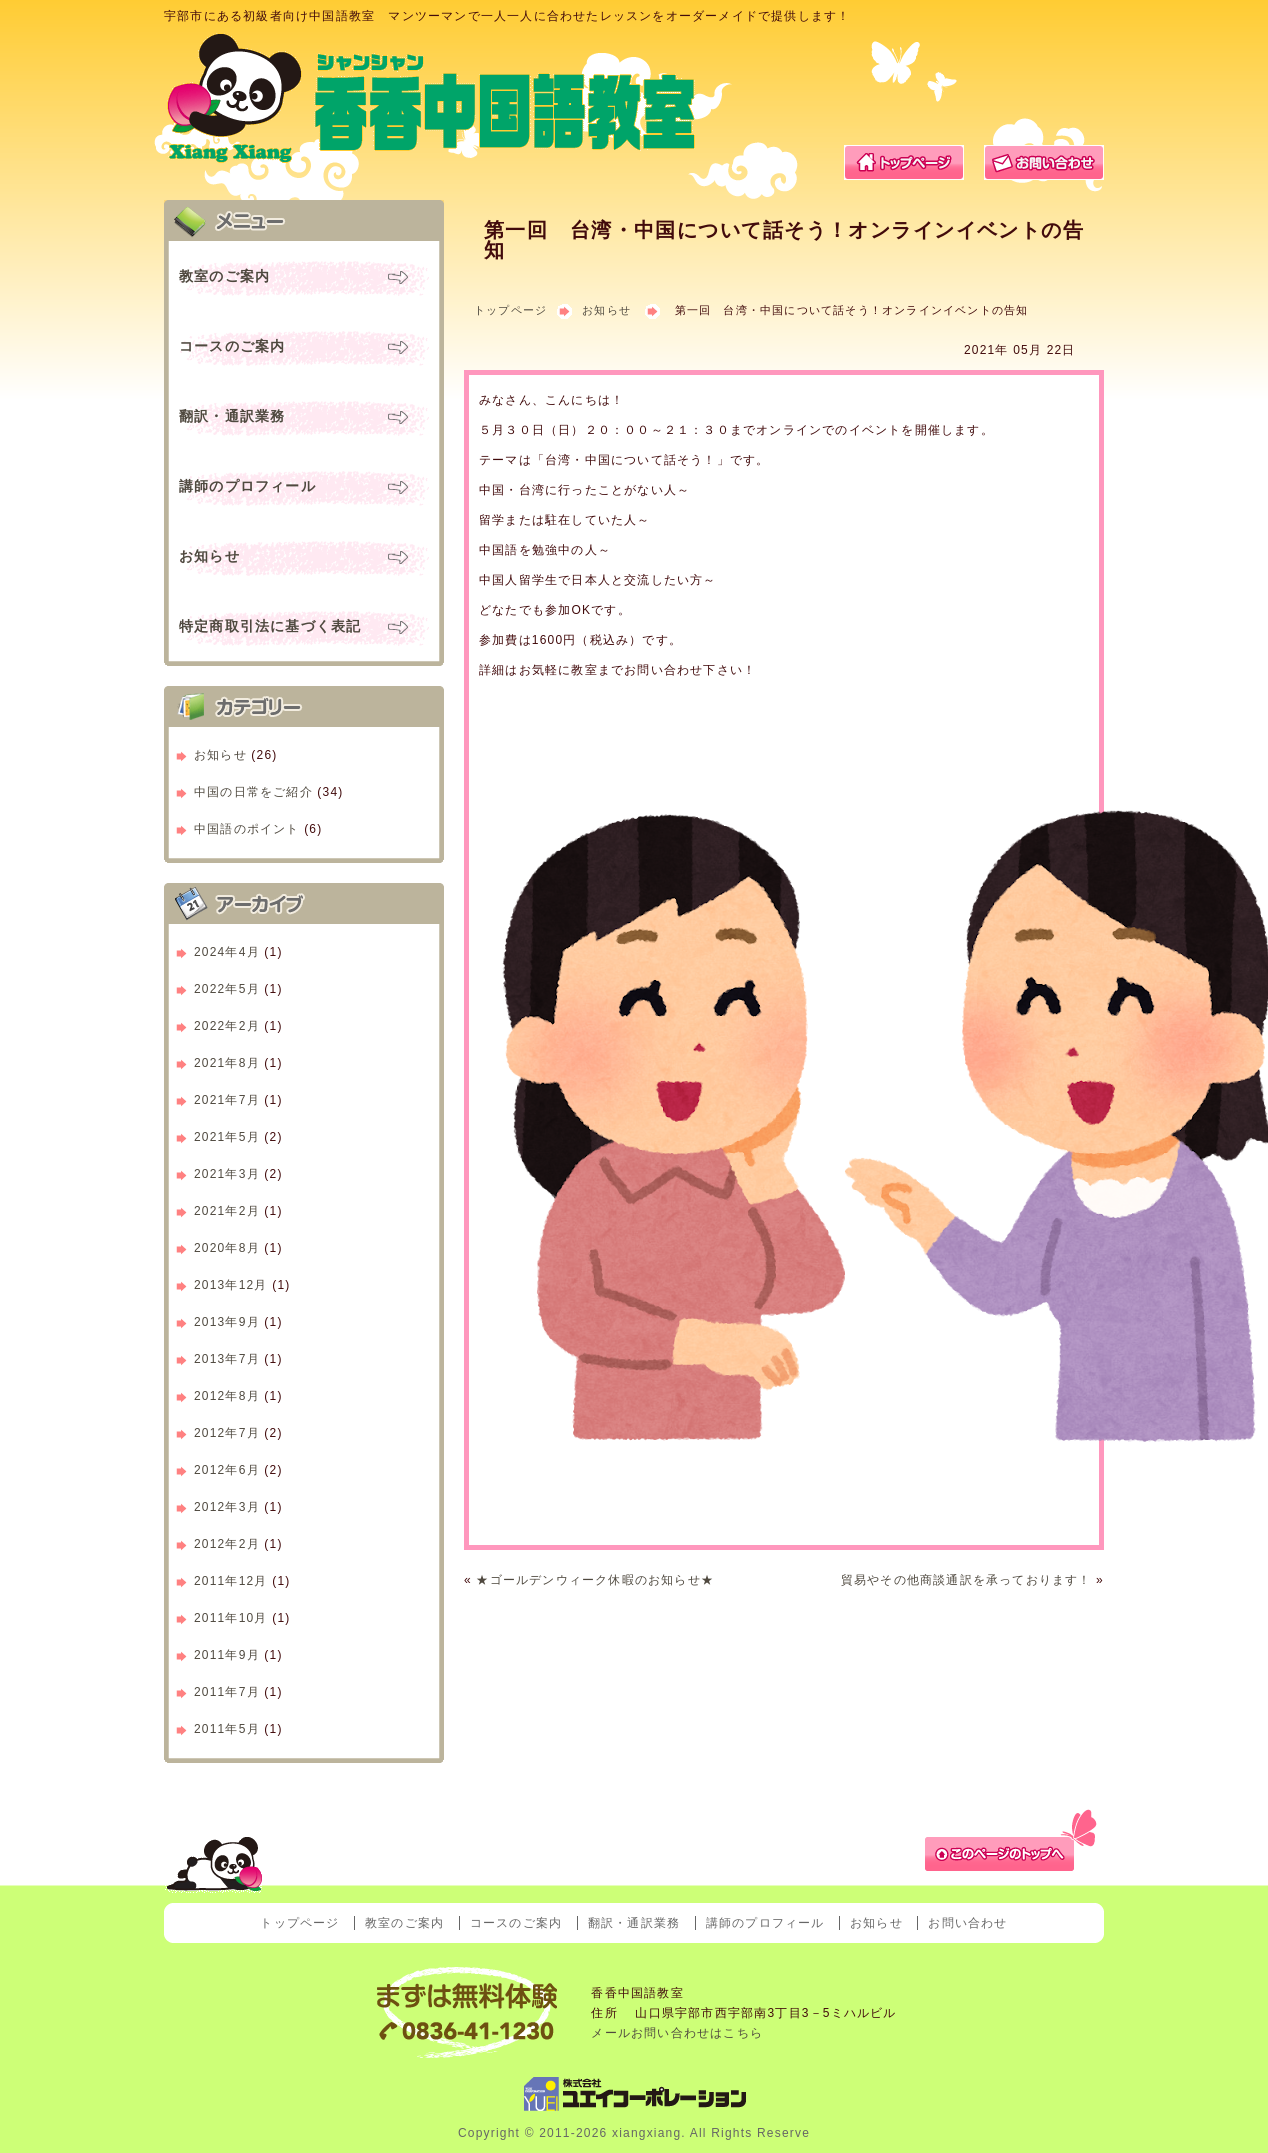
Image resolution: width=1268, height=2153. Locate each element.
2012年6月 (227, 1470)
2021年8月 (227, 1063)
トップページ (904, 162)
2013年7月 (227, 1359)
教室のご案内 (224, 276)
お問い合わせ (1044, 162)
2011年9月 (227, 1655)
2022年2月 (227, 1026)
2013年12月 (231, 1285)
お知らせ (606, 310)
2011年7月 (227, 1692)
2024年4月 (227, 952)
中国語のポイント (247, 829)
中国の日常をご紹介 (253, 792)
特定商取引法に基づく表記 (270, 626)
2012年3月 (227, 1507)
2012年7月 (227, 1433)
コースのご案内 (232, 346)
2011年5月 (227, 1729)
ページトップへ (1014, 1838)
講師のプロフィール (247, 486)
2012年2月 (227, 1544)
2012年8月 (227, 1396)
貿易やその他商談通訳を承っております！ (966, 1580)
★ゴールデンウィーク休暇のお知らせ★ (595, 1580)
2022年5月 (227, 989)
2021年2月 (227, 1211)
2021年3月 (227, 1174)
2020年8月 (227, 1248)
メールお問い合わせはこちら (677, 2033)
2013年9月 (227, 1322)
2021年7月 (227, 1100)
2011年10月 (231, 1618)
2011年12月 (231, 1581)
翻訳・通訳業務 (232, 416)
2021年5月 (227, 1137)
